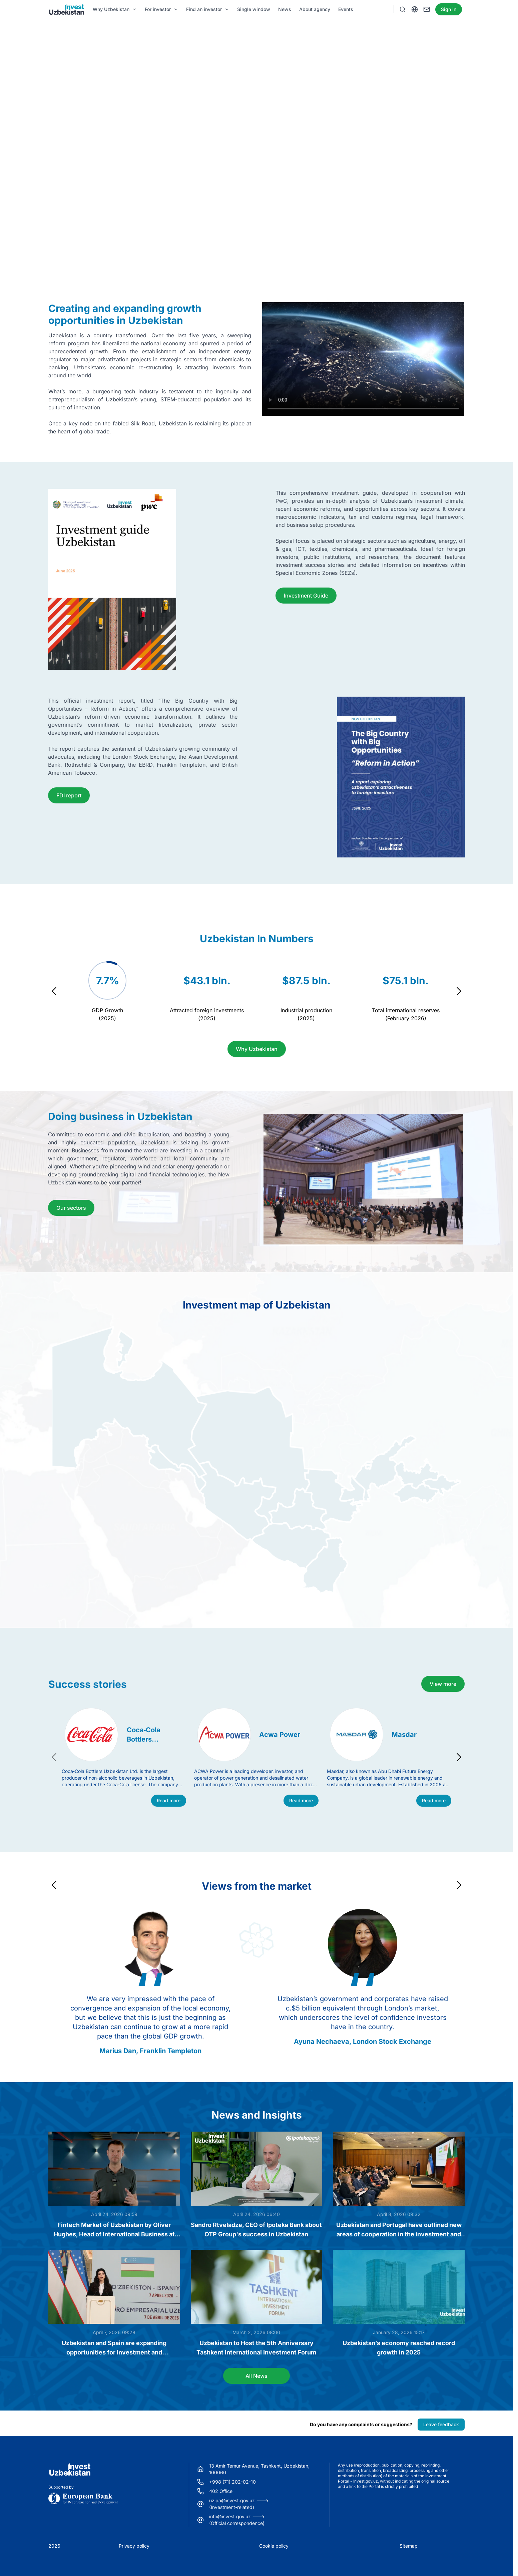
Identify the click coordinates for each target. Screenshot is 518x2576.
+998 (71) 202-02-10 (232, 2482)
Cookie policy (274, 2546)
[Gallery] (256, 991)
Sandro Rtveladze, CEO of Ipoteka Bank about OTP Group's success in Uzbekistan (256, 2229)
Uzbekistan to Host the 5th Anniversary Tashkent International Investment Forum (256, 2347)
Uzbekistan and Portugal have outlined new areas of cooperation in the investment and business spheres (399, 2230)
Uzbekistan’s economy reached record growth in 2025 (399, 2347)
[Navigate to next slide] (459, 991)
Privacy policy (134, 2546)
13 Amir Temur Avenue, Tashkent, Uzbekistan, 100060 (259, 2469)
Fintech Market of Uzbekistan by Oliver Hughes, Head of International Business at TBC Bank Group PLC (114, 2230)
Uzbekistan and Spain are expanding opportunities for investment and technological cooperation (114, 2348)
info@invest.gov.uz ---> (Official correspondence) (237, 2520)
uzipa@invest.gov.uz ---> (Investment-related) (239, 2504)
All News (256, 2375)
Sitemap (409, 2546)
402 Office (220, 2491)
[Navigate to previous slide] (54, 991)
